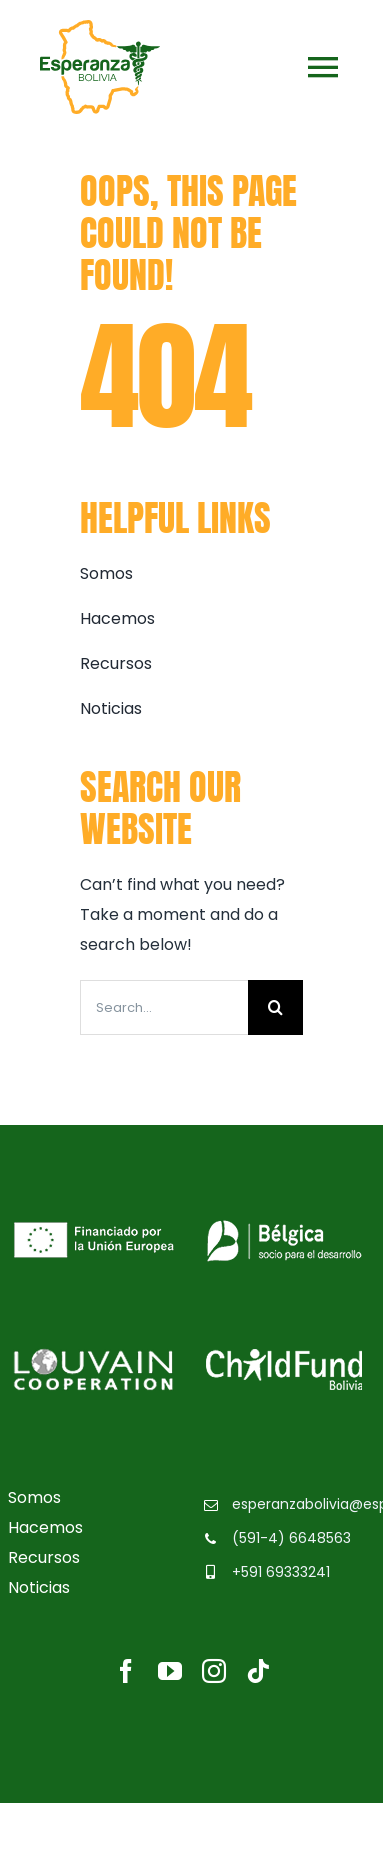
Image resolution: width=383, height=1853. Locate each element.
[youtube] (170, 1671)
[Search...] (164, 1007)
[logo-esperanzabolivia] (100, 27)
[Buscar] (275, 1007)
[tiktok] (258, 1671)
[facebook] (126, 1671)
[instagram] (214, 1671)
